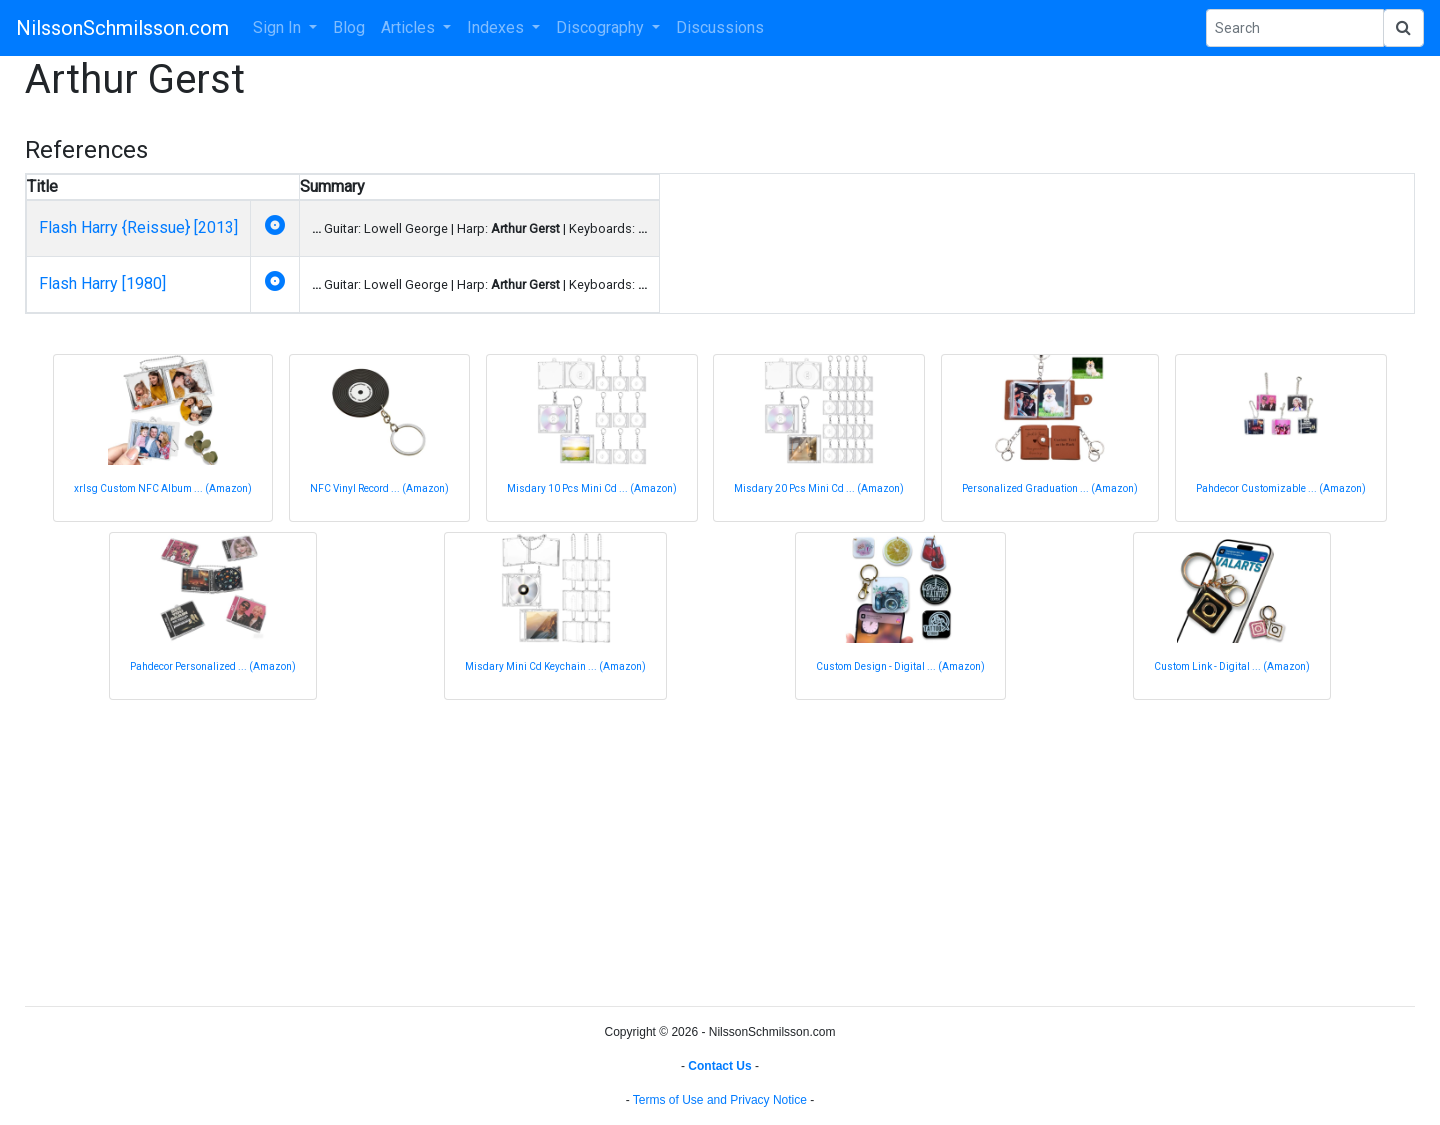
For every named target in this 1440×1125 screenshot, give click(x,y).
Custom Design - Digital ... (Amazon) (900, 666)
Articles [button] (410, 27)
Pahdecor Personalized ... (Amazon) (213, 666)
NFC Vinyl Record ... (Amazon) (379, 488)
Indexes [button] (497, 27)
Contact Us (719, 1066)
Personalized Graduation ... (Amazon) (1050, 488)
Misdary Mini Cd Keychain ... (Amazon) (555, 666)
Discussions (720, 27)
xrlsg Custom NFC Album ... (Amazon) (163, 488)
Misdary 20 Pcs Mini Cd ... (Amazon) (819, 488)
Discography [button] (602, 27)
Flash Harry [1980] (102, 283)
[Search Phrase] (1295, 28)
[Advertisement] (625, 850)
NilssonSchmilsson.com (122, 28)
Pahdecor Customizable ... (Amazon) (1281, 488)
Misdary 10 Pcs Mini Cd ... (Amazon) (592, 488)
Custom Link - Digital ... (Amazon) (1232, 666)
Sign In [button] (279, 27)
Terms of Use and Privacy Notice (720, 1100)
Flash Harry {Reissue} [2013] (138, 227)
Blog (349, 27)
